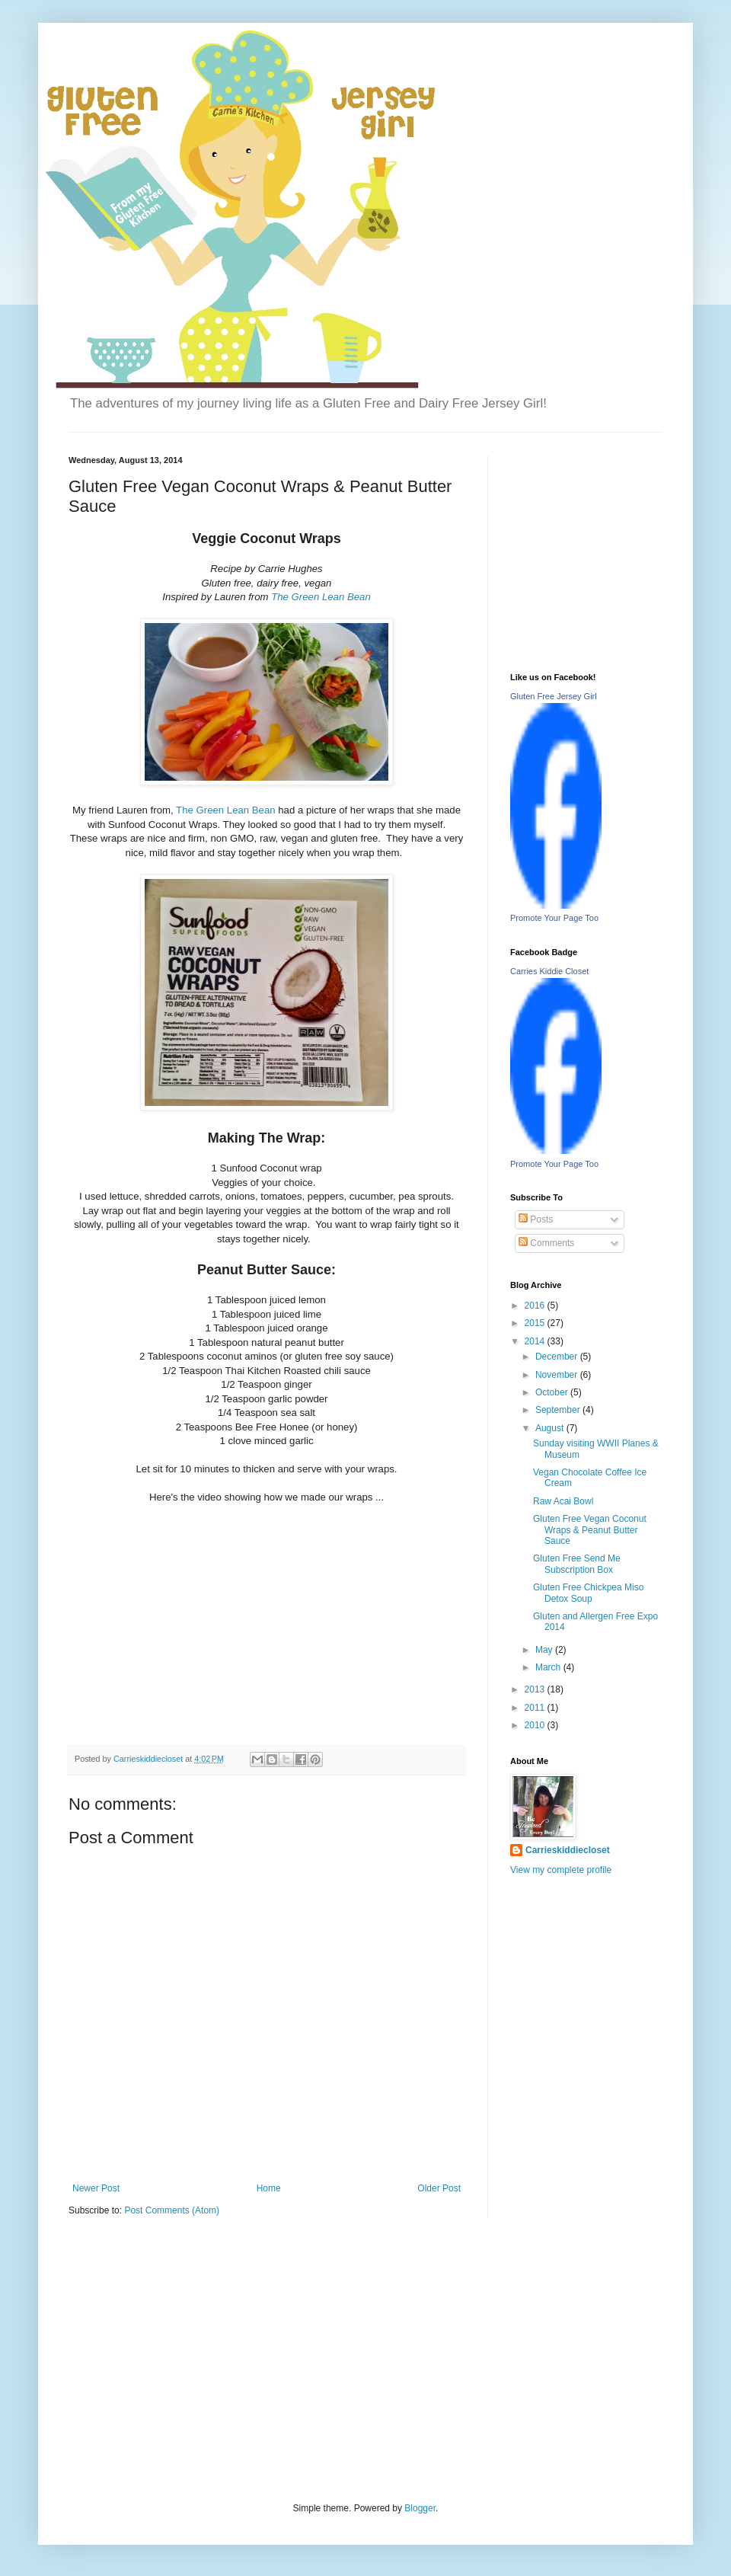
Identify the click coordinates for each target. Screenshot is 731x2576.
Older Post (439, 2188)
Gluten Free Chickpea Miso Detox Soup (588, 1592)
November (557, 1374)
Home (269, 2188)
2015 (536, 1323)
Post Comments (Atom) (171, 2210)
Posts (536, 1219)
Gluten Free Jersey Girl (553, 696)
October (552, 1392)
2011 (536, 1707)
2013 (536, 1689)
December (557, 1356)
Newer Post (96, 2188)
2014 (536, 1341)
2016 (536, 1305)
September (559, 1410)
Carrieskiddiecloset (567, 1850)
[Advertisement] (183, 2358)
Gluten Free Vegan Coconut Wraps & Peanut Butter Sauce (589, 1529)
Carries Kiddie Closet (549, 971)
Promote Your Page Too (554, 917)
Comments (546, 1243)
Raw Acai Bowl (563, 1501)
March (549, 1667)
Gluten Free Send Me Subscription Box (577, 1563)
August (551, 1428)
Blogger (420, 2508)
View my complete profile (560, 1870)
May (545, 1649)
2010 (536, 1725)
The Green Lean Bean (321, 596)
